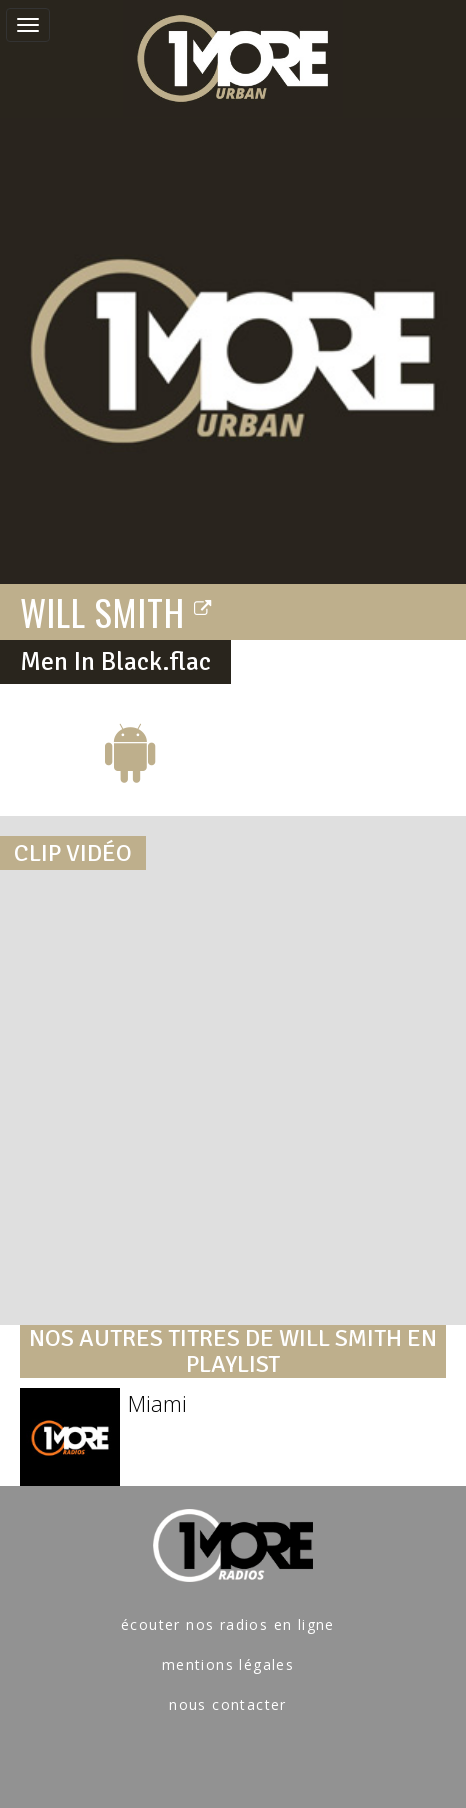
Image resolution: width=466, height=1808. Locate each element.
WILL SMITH (116, 611)
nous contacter (228, 1704)
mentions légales (228, 1664)
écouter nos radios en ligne (228, 1624)
